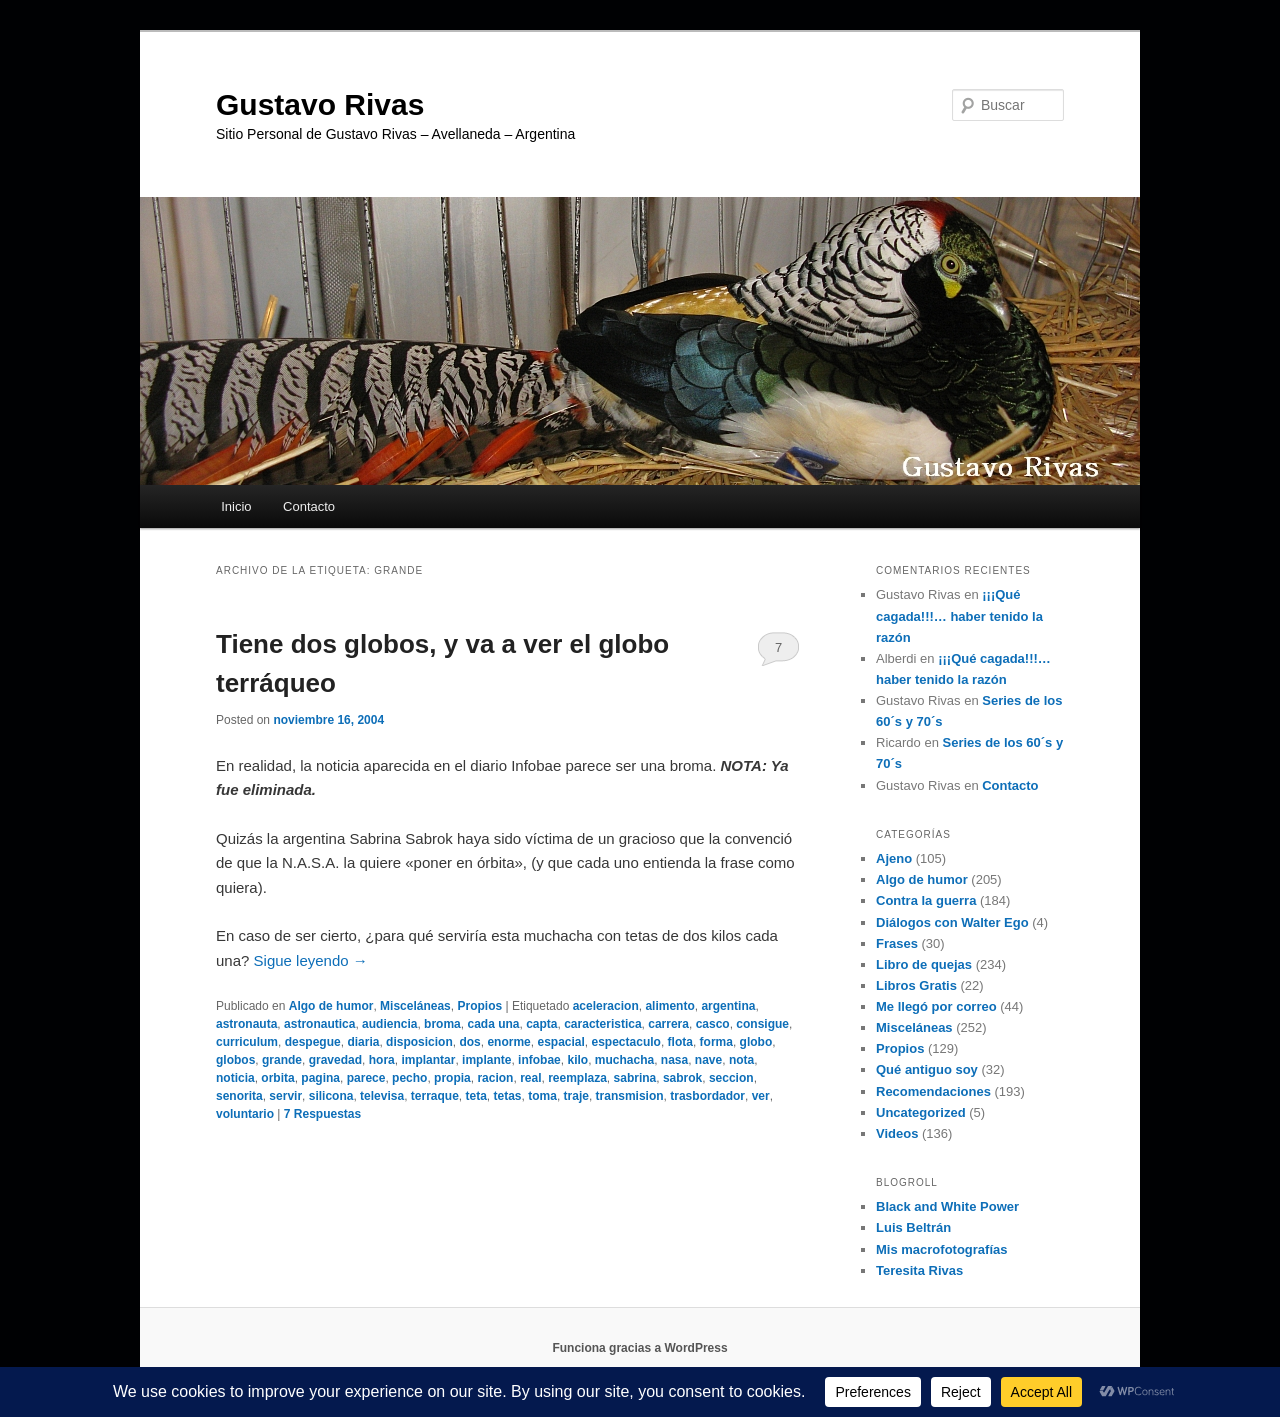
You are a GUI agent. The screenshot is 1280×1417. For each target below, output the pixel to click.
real (530, 1078)
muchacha (624, 1060)
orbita (277, 1078)
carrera (668, 1024)
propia (452, 1078)
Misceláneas (415, 1006)
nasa (674, 1060)
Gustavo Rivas (320, 104)
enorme (508, 1042)
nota (741, 1060)
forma (716, 1042)
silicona (331, 1096)
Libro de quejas (924, 964)
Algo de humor (331, 1006)
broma (442, 1024)
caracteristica (602, 1024)
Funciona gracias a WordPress (639, 1348)
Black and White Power (947, 1206)
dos (469, 1042)
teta (476, 1096)
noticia (235, 1078)
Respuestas (322, 1114)
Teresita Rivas (919, 1270)
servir (285, 1096)
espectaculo (626, 1042)
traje (576, 1096)
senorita (239, 1096)
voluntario (245, 1114)
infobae (539, 1060)
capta (541, 1024)
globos (235, 1060)
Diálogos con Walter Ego (952, 922)
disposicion (419, 1042)
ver (761, 1096)
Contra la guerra (926, 900)
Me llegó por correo (936, 1006)
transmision (630, 1096)
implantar (428, 1060)
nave (708, 1060)
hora (382, 1060)
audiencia (389, 1024)
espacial (560, 1042)
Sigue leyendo (311, 960)
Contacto (309, 506)
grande (282, 1060)
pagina (320, 1078)
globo (756, 1042)
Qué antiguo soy (927, 1069)
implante (486, 1060)
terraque (435, 1096)
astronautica (319, 1024)
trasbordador (707, 1096)
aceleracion (606, 1006)
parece (366, 1078)
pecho (409, 1078)
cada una (493, 1024)
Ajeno (894, 858)
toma (542, 1096)
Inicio (236, 506)
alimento (669, 1006)
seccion (731, 1078)
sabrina (635, 1078)
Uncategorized (921, 1112)
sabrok (682, 1078)
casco (713, 1024)
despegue (313, 1042)
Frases (897, 943)
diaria (363, 1042)
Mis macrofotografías (941, 1249)
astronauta (246, 1024)
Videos (897, 1133)
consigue (762, 1024)
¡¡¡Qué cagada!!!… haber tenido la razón (959, 615)
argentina (728, 1006)
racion (495, 1078)
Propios (479, 1006)
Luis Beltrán (913, 1227)
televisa (382, 1096)
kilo (577, 1060)
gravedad (335, 1060)
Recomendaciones (933, 1091)
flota (680, 1042)
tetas (508, 1096)
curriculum (247, 1042)
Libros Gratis (916, 985)
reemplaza (577, 1078)
